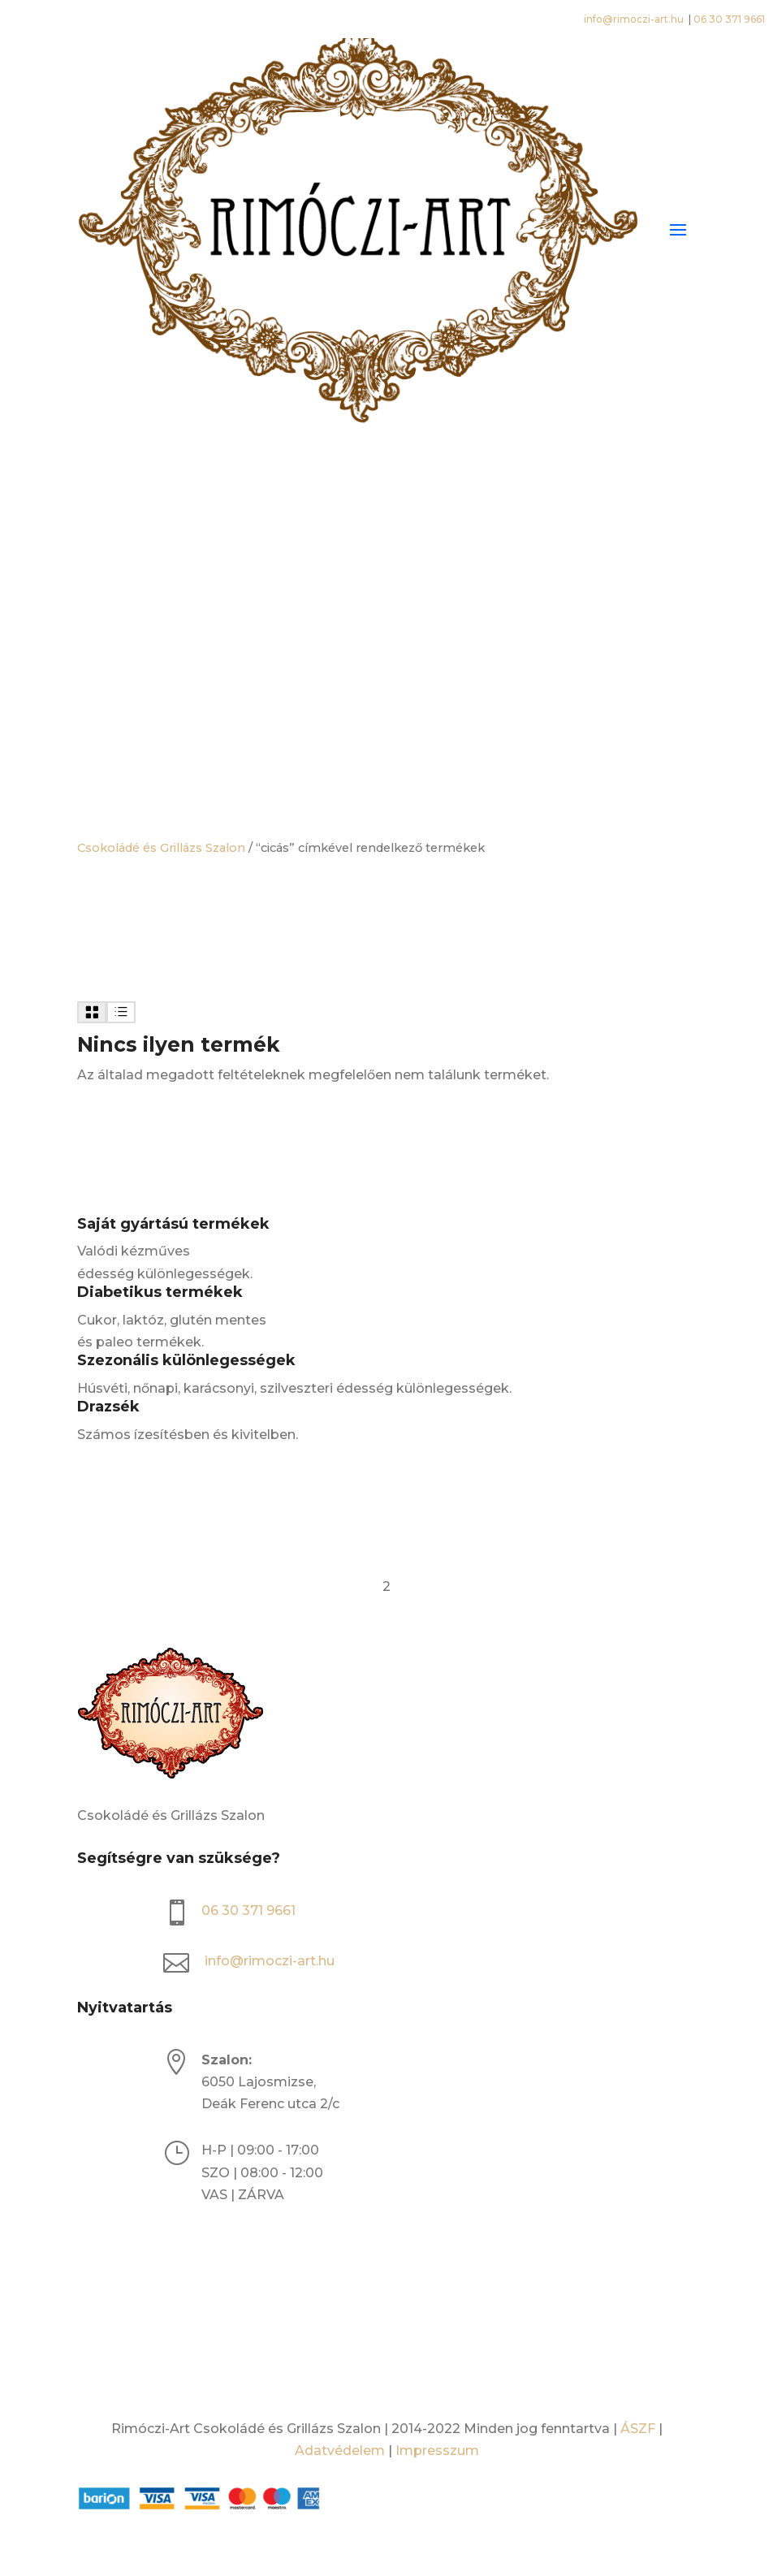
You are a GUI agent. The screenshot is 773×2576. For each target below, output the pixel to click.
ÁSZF (637, 2428)
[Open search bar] (386, 524)
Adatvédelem (340, 2450)
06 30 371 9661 (729, 19)
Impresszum (437, 2450)
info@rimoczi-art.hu (635, 19)
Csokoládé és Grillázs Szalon (161, 848)
